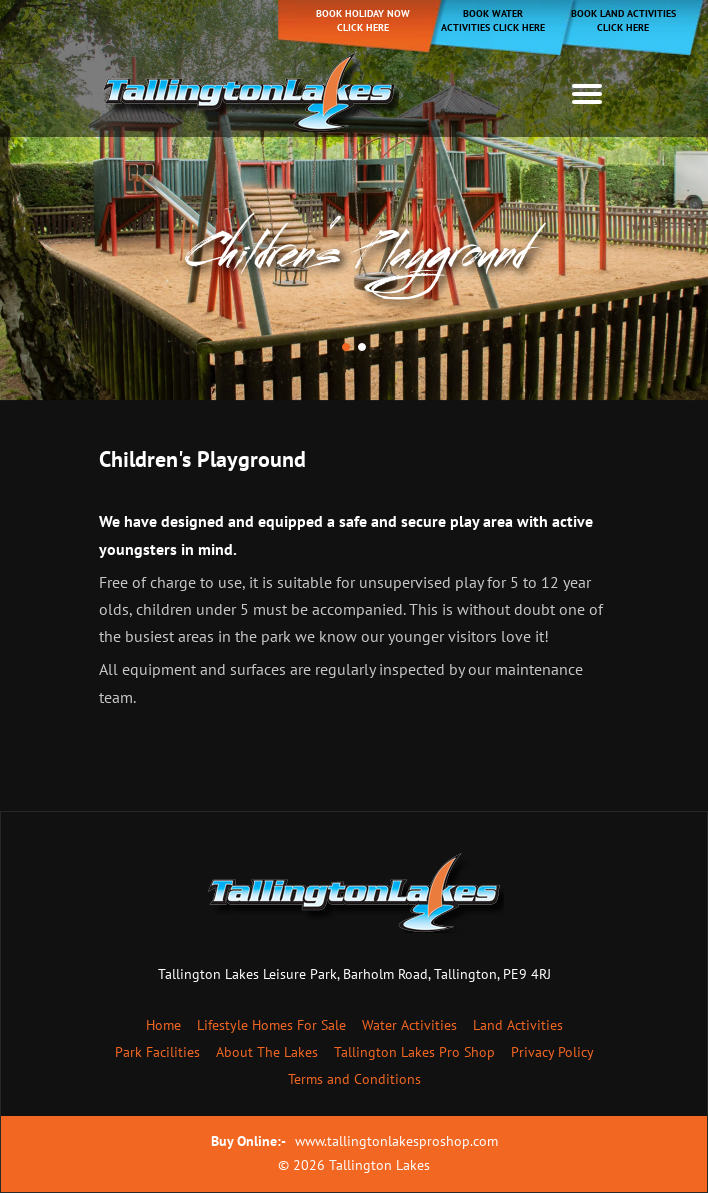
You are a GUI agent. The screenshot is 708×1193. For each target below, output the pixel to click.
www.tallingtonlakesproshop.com (396, 1141)
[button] (346, 347)
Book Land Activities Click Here (623, 20)
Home (163, 1025)
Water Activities (409, 1025)
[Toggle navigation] (587, 94)
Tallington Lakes (379, 1165)
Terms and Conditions (354, 1079)
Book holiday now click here (363, 20)
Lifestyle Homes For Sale (271, 1025)
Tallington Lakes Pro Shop (414, 1052)
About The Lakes (267, 1052)
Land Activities (518, 1025)
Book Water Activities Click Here (493, 20)
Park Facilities (157, 1052)
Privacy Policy (552, 1052)
